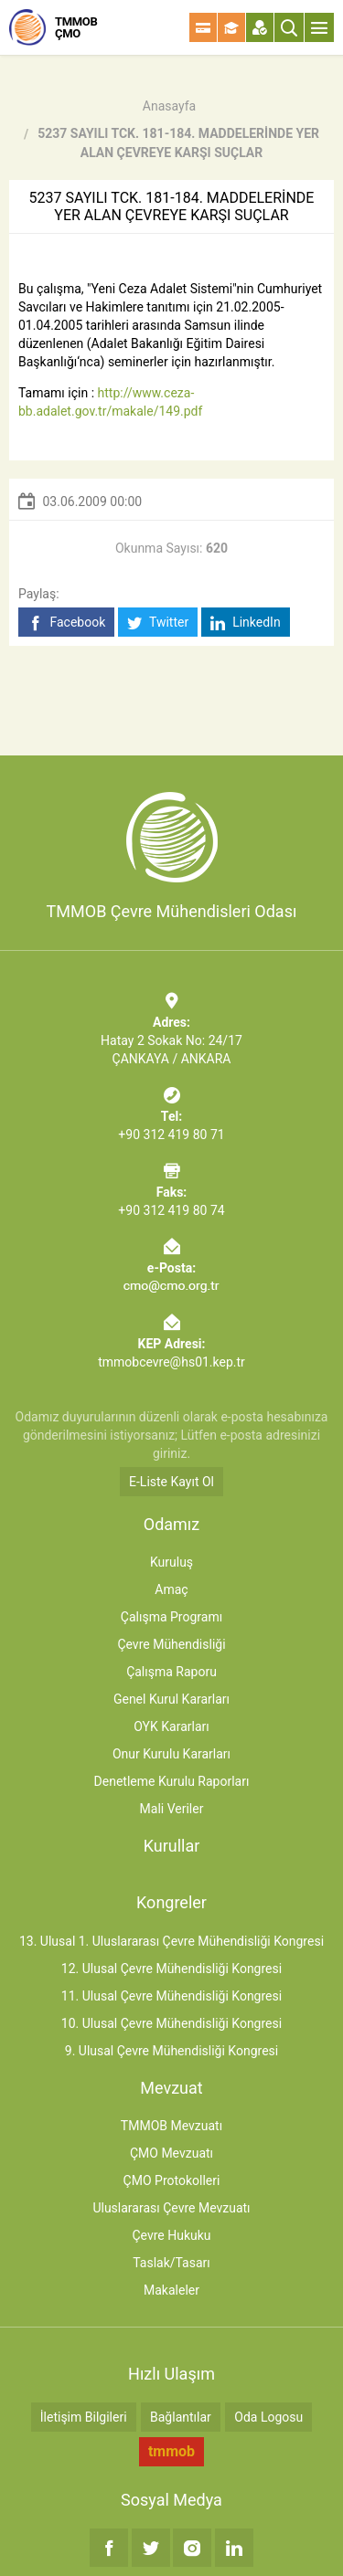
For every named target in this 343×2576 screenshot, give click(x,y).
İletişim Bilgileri (83, 2417)
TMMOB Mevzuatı (171, 2125)
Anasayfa (169, 106)
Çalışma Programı (171, 1617)
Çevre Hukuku (171, 2235)
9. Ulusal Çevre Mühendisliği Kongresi (171, 2050)
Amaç (171, 1589)
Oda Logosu (268, 2417)
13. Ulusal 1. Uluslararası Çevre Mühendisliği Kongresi (171, 1941)
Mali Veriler (172, 1808)
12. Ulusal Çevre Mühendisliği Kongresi (171, 1968)
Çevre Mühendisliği (171, 1644)
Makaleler (171, 2290)
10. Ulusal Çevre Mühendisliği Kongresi (171, 2023)
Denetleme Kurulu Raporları (172, 1781)
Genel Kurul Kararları (171, 1699)
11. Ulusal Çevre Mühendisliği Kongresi (171, 1996)
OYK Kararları (171, 1726)
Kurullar (172, 1845)
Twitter (157, 622)
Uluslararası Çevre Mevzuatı (171, 2208)
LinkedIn (245, 622)
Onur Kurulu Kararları (171, 1754)
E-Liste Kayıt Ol (171, 1481)
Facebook (66, 622)
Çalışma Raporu (171, 1671)
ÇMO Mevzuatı (171, 2153)
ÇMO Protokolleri (171, 2180)
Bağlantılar (180, 2417)
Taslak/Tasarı (171, 2262)
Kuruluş (171, 1562)
